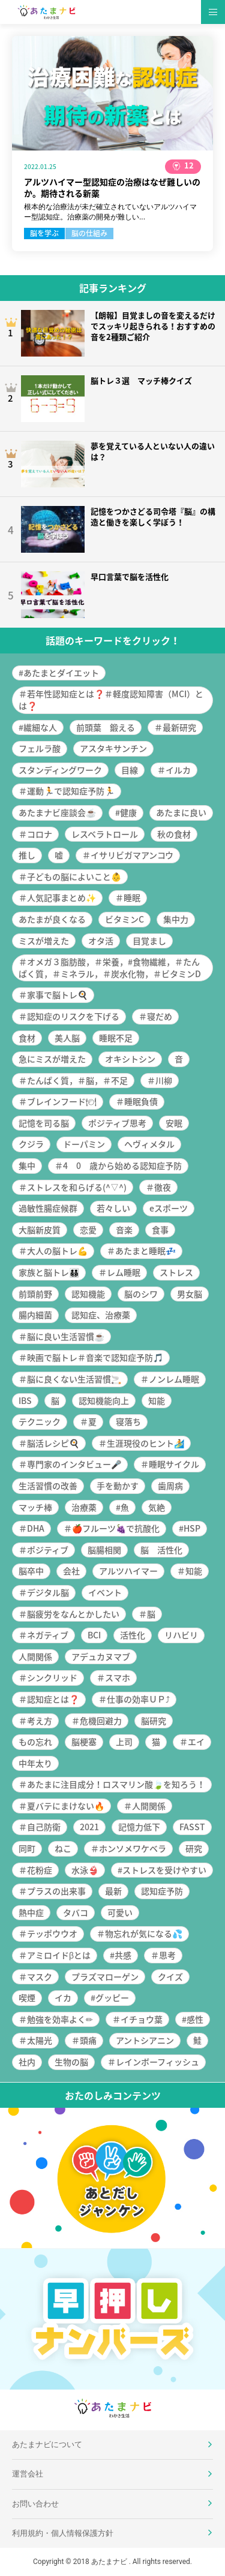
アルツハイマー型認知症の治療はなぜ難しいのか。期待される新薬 (112, 188)
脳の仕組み (89, 233)
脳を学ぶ (44, 233)
